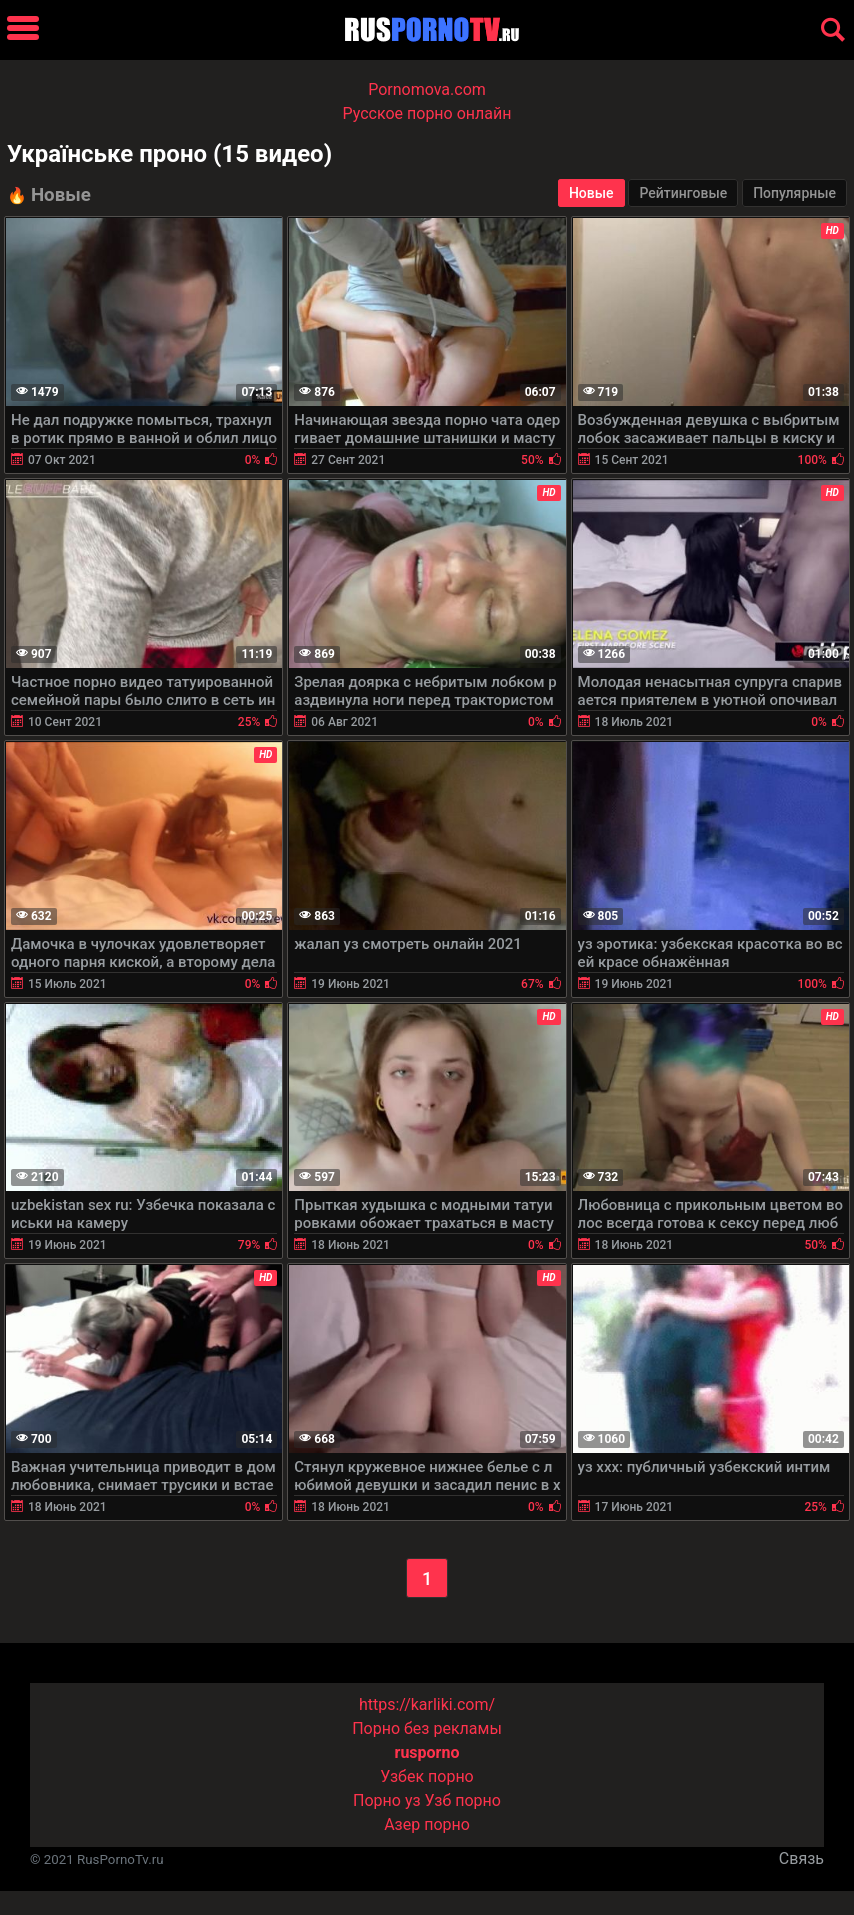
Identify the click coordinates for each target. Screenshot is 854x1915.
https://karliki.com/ (427, 1704)
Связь (801, 1858)
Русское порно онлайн (427, 113)
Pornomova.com (427, 89)
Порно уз (387, 1800)
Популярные (794, 193)
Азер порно (427, 1824)
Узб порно (463, 1800)
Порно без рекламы (427, 1728)
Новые (591, 193)
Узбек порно (427, 1776)
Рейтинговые (683, 193)
